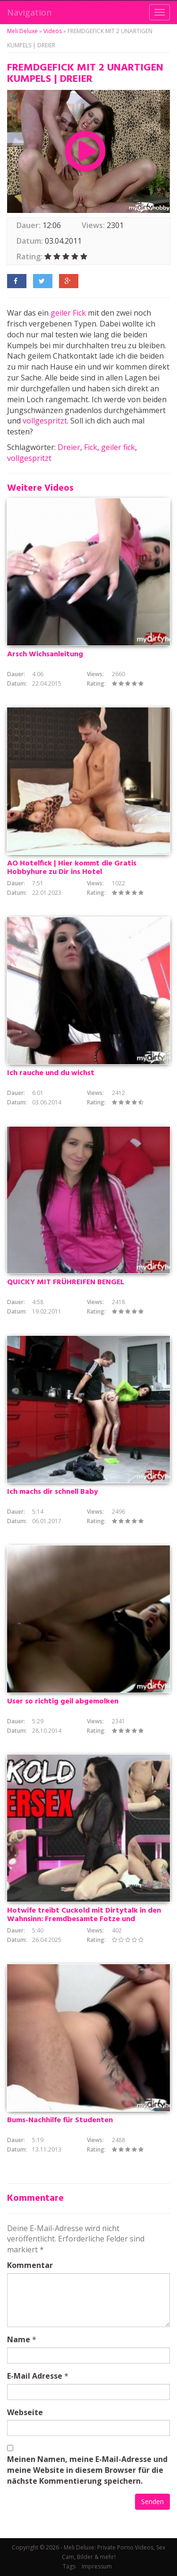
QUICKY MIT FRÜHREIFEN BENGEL (65, 1282)
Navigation (29, 12)
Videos (52, 31)
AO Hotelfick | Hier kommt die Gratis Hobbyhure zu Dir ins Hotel (71, 867)
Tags (69, 2566)
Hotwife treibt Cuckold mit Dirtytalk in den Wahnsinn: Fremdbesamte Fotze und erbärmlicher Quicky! (84, 1919)
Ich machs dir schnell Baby (52, 1492)
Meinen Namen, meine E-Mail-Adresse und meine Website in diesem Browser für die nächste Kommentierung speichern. (87, 2470)
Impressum (97, 2566)
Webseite (25, 2412)
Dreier (69, 447)
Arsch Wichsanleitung (45, 654)
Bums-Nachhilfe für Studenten (60, 2120)
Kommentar (30, 2265)
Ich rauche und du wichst (50, 1073)
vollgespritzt (45, 420)
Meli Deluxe (22, 31)
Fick (90, 447)
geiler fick (118, 447)
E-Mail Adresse (34, 2376)
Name (18, 2339)
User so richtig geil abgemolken (62, 1701)
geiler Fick (68, 313)
